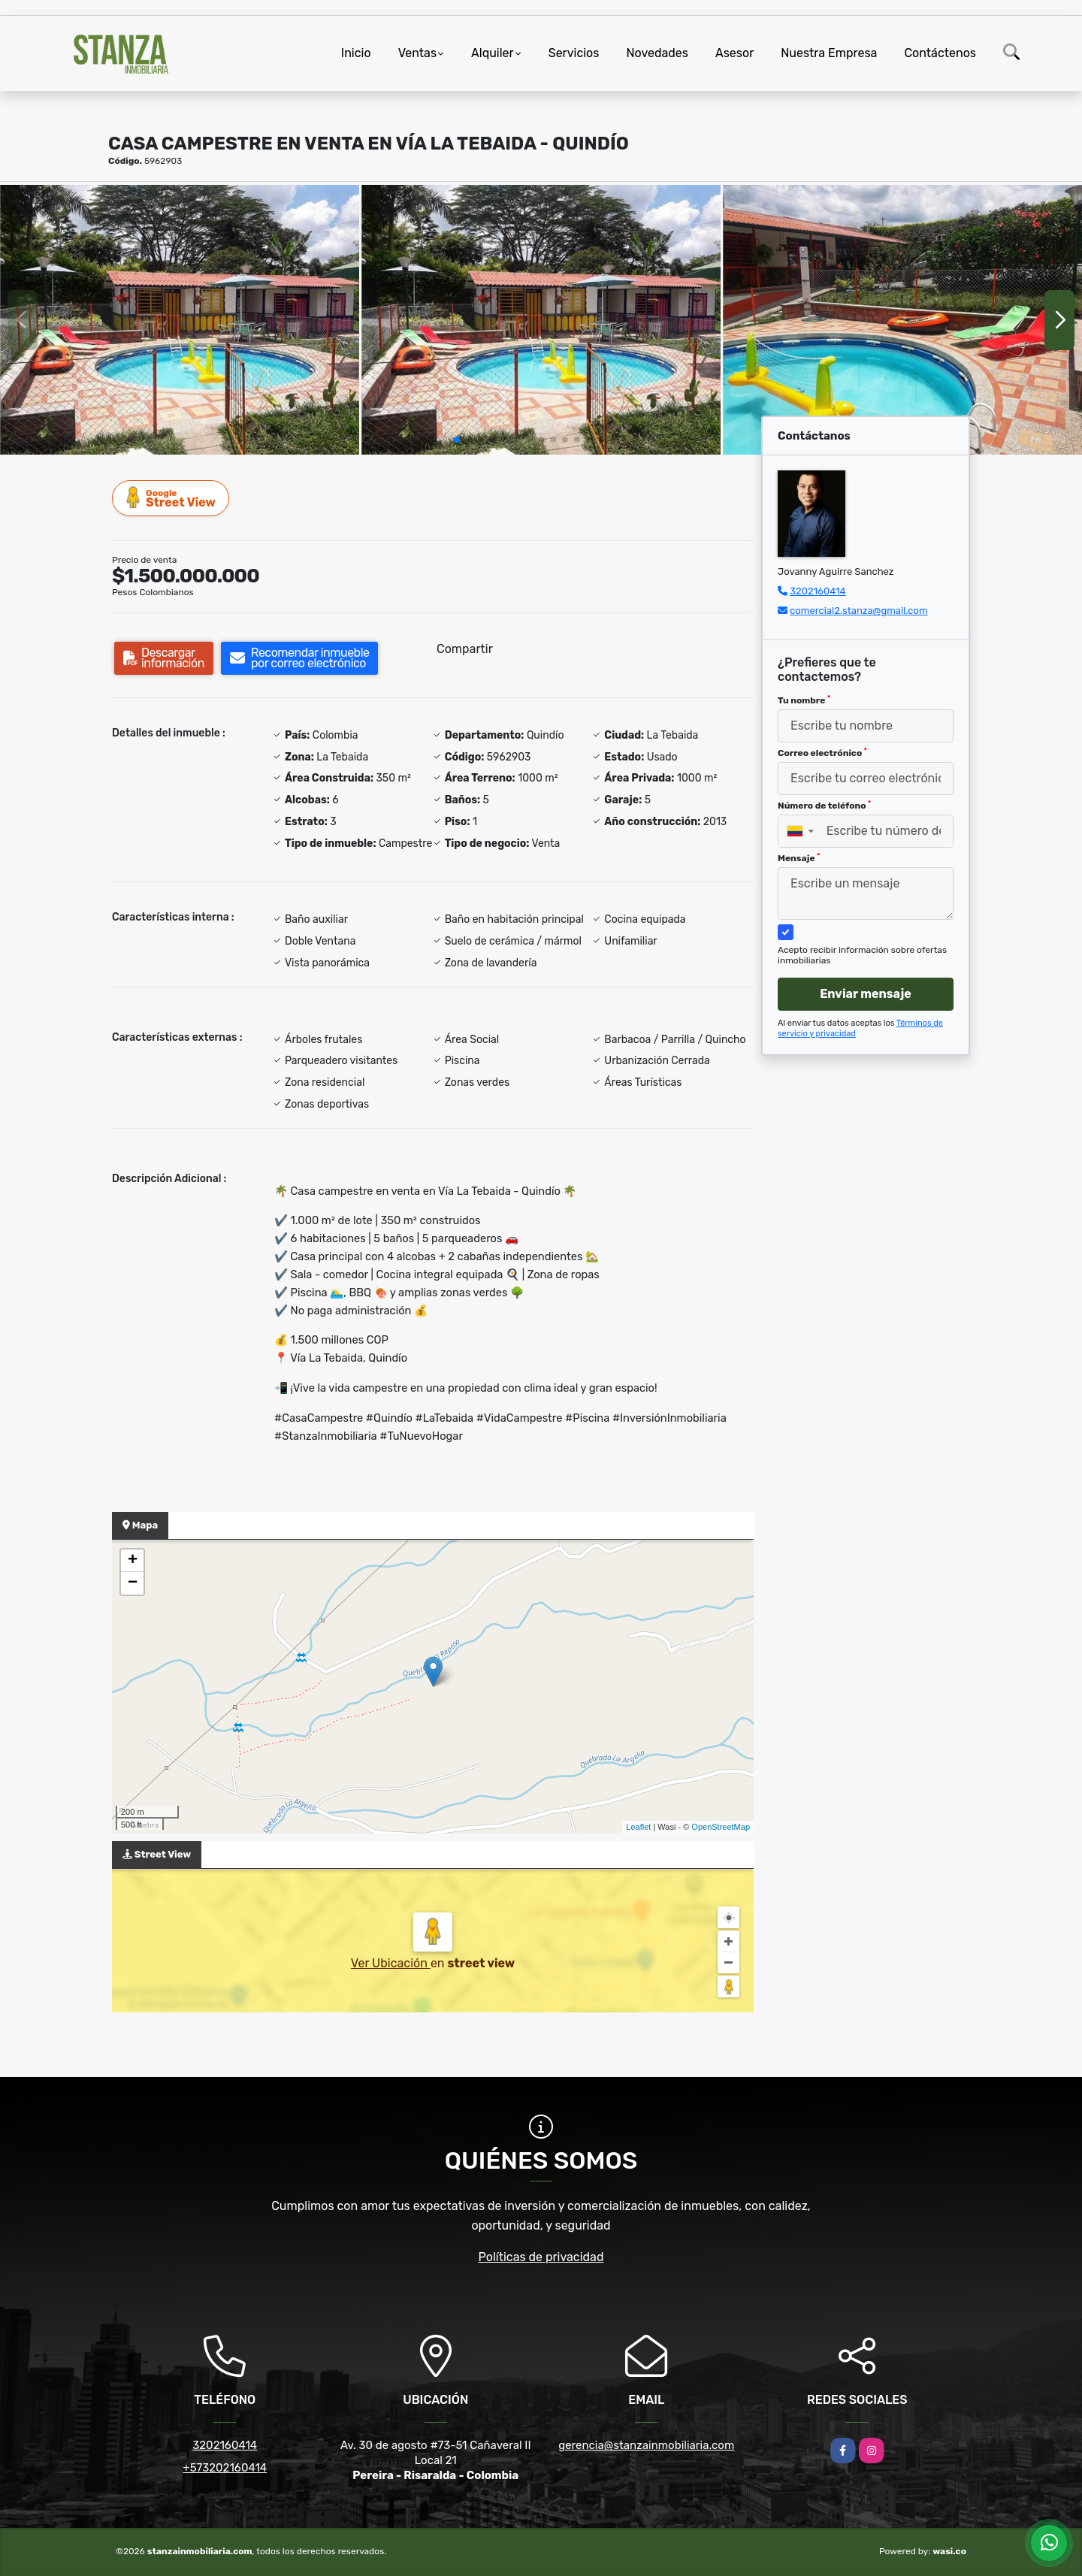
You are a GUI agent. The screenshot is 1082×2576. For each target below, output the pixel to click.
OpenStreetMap (720, 1826)
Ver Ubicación (391, 1963)
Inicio (356, 53)
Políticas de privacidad (541, 2257)
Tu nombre (804, 700)
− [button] (133, 1583)
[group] (179, 320)
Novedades (657, 53)
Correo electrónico (822, 753)
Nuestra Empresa (829, 53)
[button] (457, 440)
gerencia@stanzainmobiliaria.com (646, 2445)
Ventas (417, 53)
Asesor (734, 53)
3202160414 (817, 591)
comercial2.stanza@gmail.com (858, 610)
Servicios (574, 53)
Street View (171, 497)
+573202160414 (225, 2468)
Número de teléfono (824, 806)
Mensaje (799, 858)
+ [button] (133, 1561)
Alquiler (492, 53)
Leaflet (638, 1826)
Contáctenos (940, 53)
